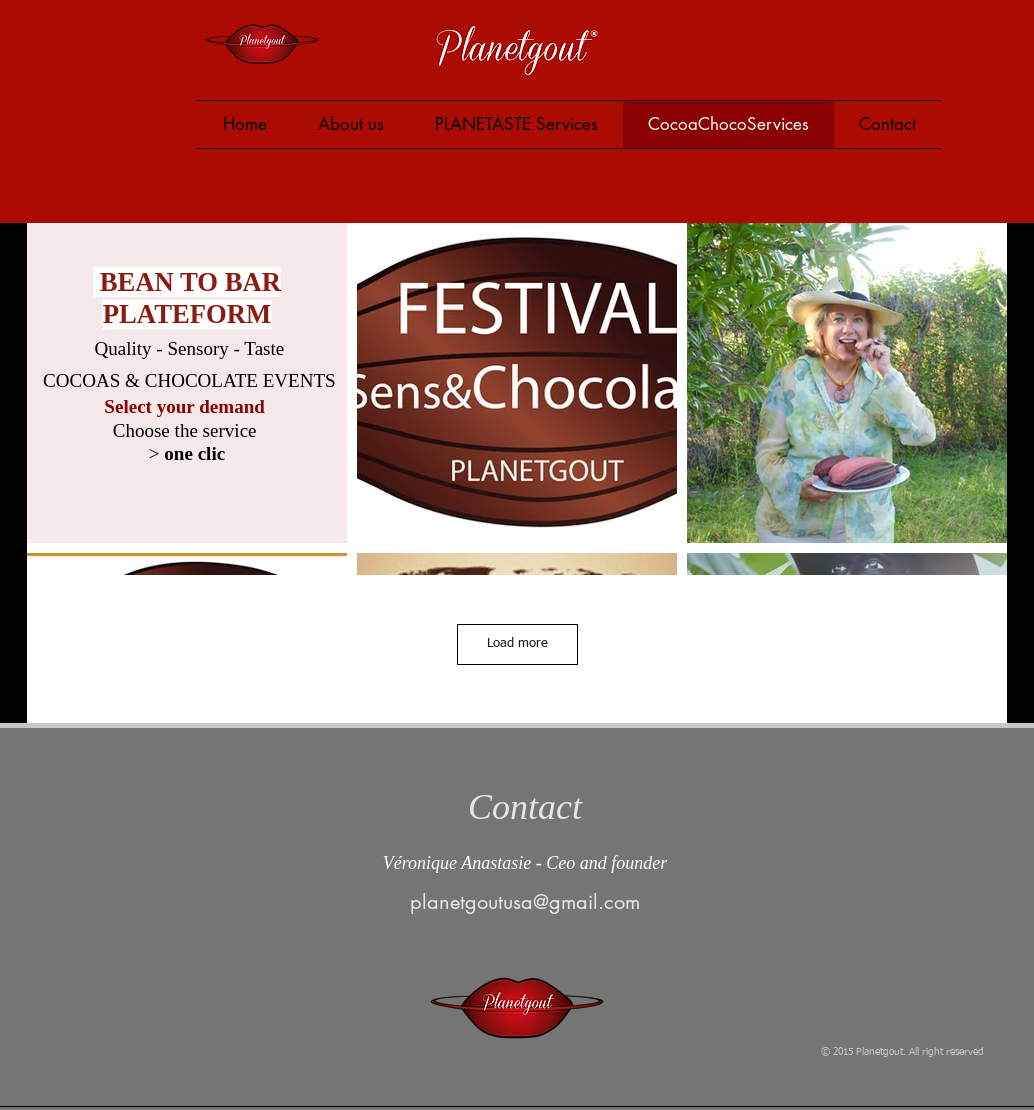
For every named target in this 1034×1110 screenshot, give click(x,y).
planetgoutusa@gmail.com (525, 902)
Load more (517, 643)
